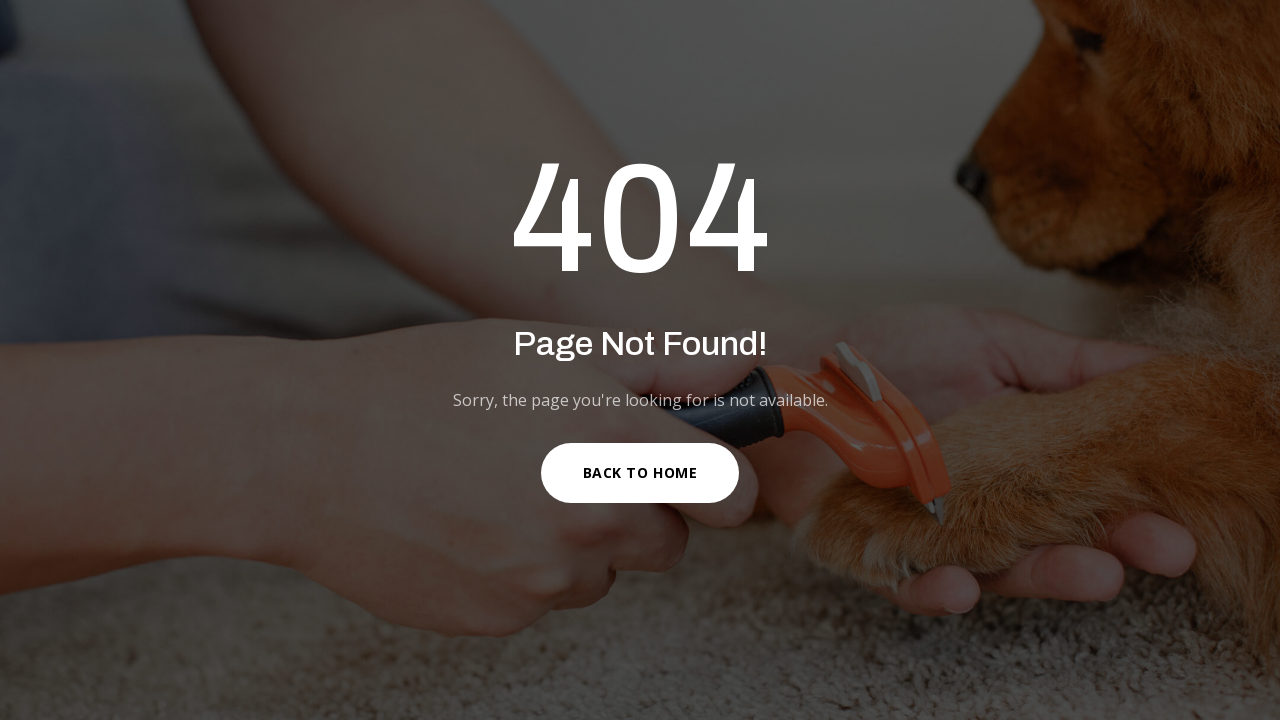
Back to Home (640, 472)
